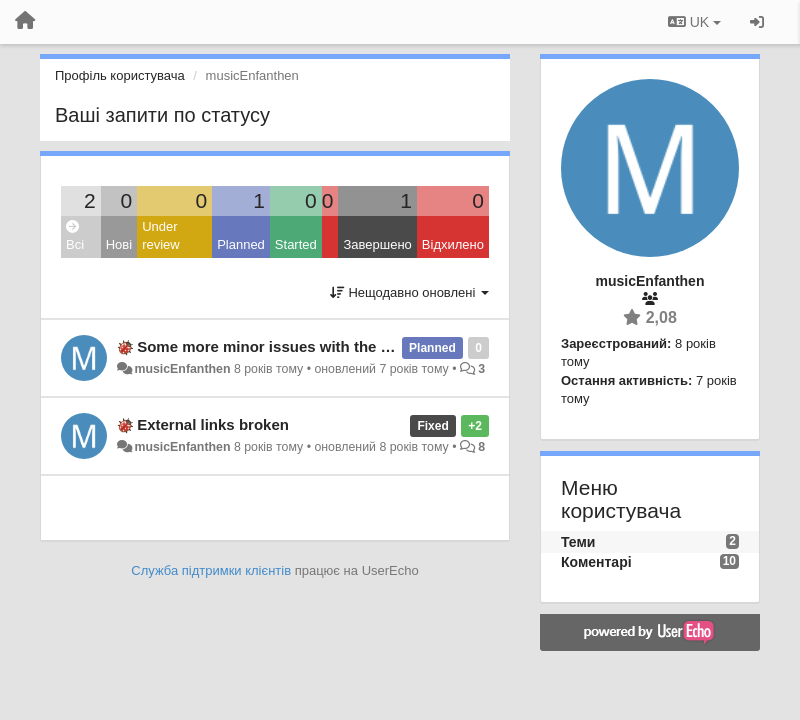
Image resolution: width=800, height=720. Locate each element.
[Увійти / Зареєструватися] (757, 22)
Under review (161, 236)
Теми (578, 542)
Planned (241, 244)
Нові (119, 244)
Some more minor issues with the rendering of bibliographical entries (384, 346)
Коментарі (596, 562)
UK (694, 22)
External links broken (213, 424)
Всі (75, 236)
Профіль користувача (120, 75)
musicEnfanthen (182, 369)
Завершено (377, 244)
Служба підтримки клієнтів (211, 570)
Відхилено (453, 244)
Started (296, 244)
